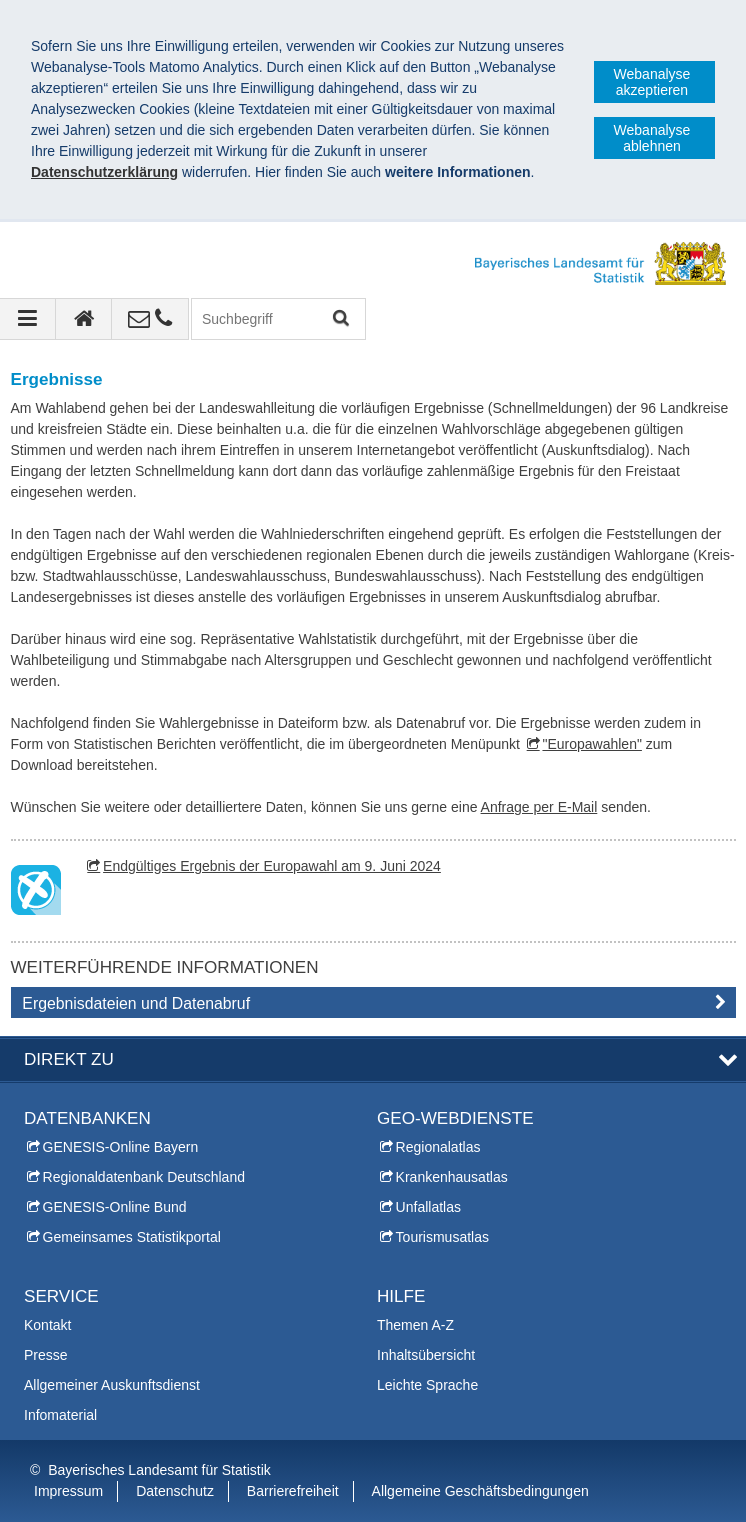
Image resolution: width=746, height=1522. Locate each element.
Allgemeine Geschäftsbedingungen (480, 1491)
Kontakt (47, 1325)
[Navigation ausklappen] (28, 319)
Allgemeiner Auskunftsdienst (112, 1385)
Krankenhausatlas (452, 1177)
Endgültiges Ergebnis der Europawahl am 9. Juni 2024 (272, 866)
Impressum (68, 1491)
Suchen (339, 319)
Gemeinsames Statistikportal (132, 1237)
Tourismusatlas (442, 1237)
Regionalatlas (438, 1147)
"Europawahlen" (591, 744)
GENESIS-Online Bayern (121, 1147)
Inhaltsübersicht (426, 1355)
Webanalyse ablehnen (652, 138)
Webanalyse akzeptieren (652, 82)
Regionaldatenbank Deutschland (144, 1177)
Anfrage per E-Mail (539, 807)
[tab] (373, 1007)
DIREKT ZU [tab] (69, 1059)
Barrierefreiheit (293, 1491)
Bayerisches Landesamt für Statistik (159, 1470)
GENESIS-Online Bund (115, 1207)
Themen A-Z (415, 1325)
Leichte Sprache (427, 1385)
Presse (46, 1355)
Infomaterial (60, 1415)
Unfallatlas (428, 1207)
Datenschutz (175, 1491)
